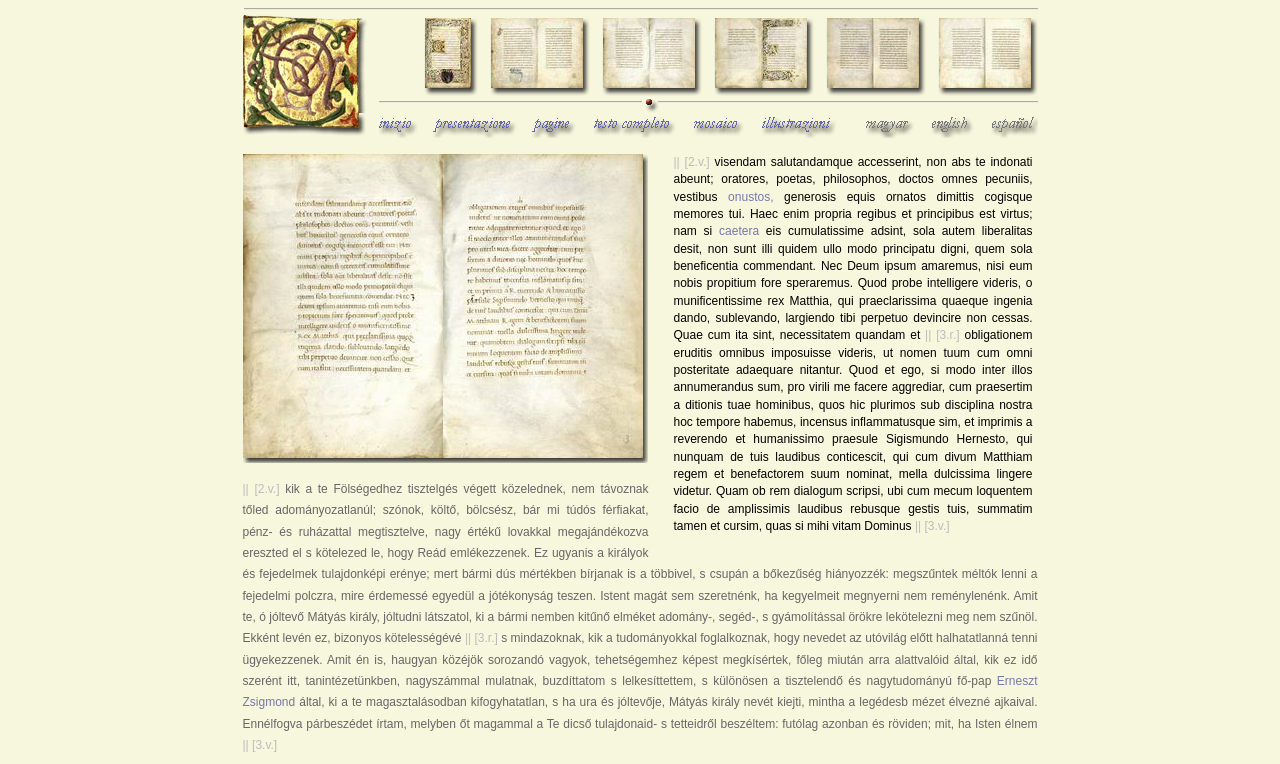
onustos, (750, 197)
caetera (739, 231)
